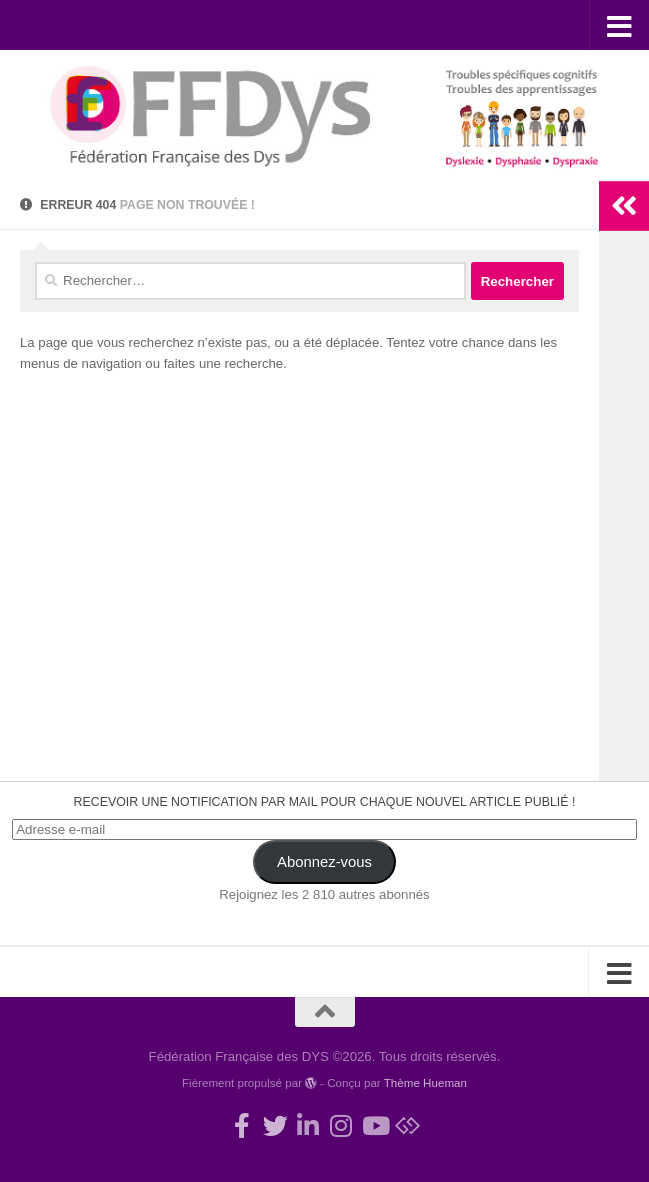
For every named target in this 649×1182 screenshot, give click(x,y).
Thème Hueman (425, 1082)
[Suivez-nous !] (275, 1125)
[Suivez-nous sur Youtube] (374, 1125)
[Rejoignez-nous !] (242, 1125)
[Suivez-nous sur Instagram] (341, 1125)
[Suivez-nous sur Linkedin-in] (308, 1125)
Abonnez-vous (324, 862)
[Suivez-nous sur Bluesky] (407, 1125)
